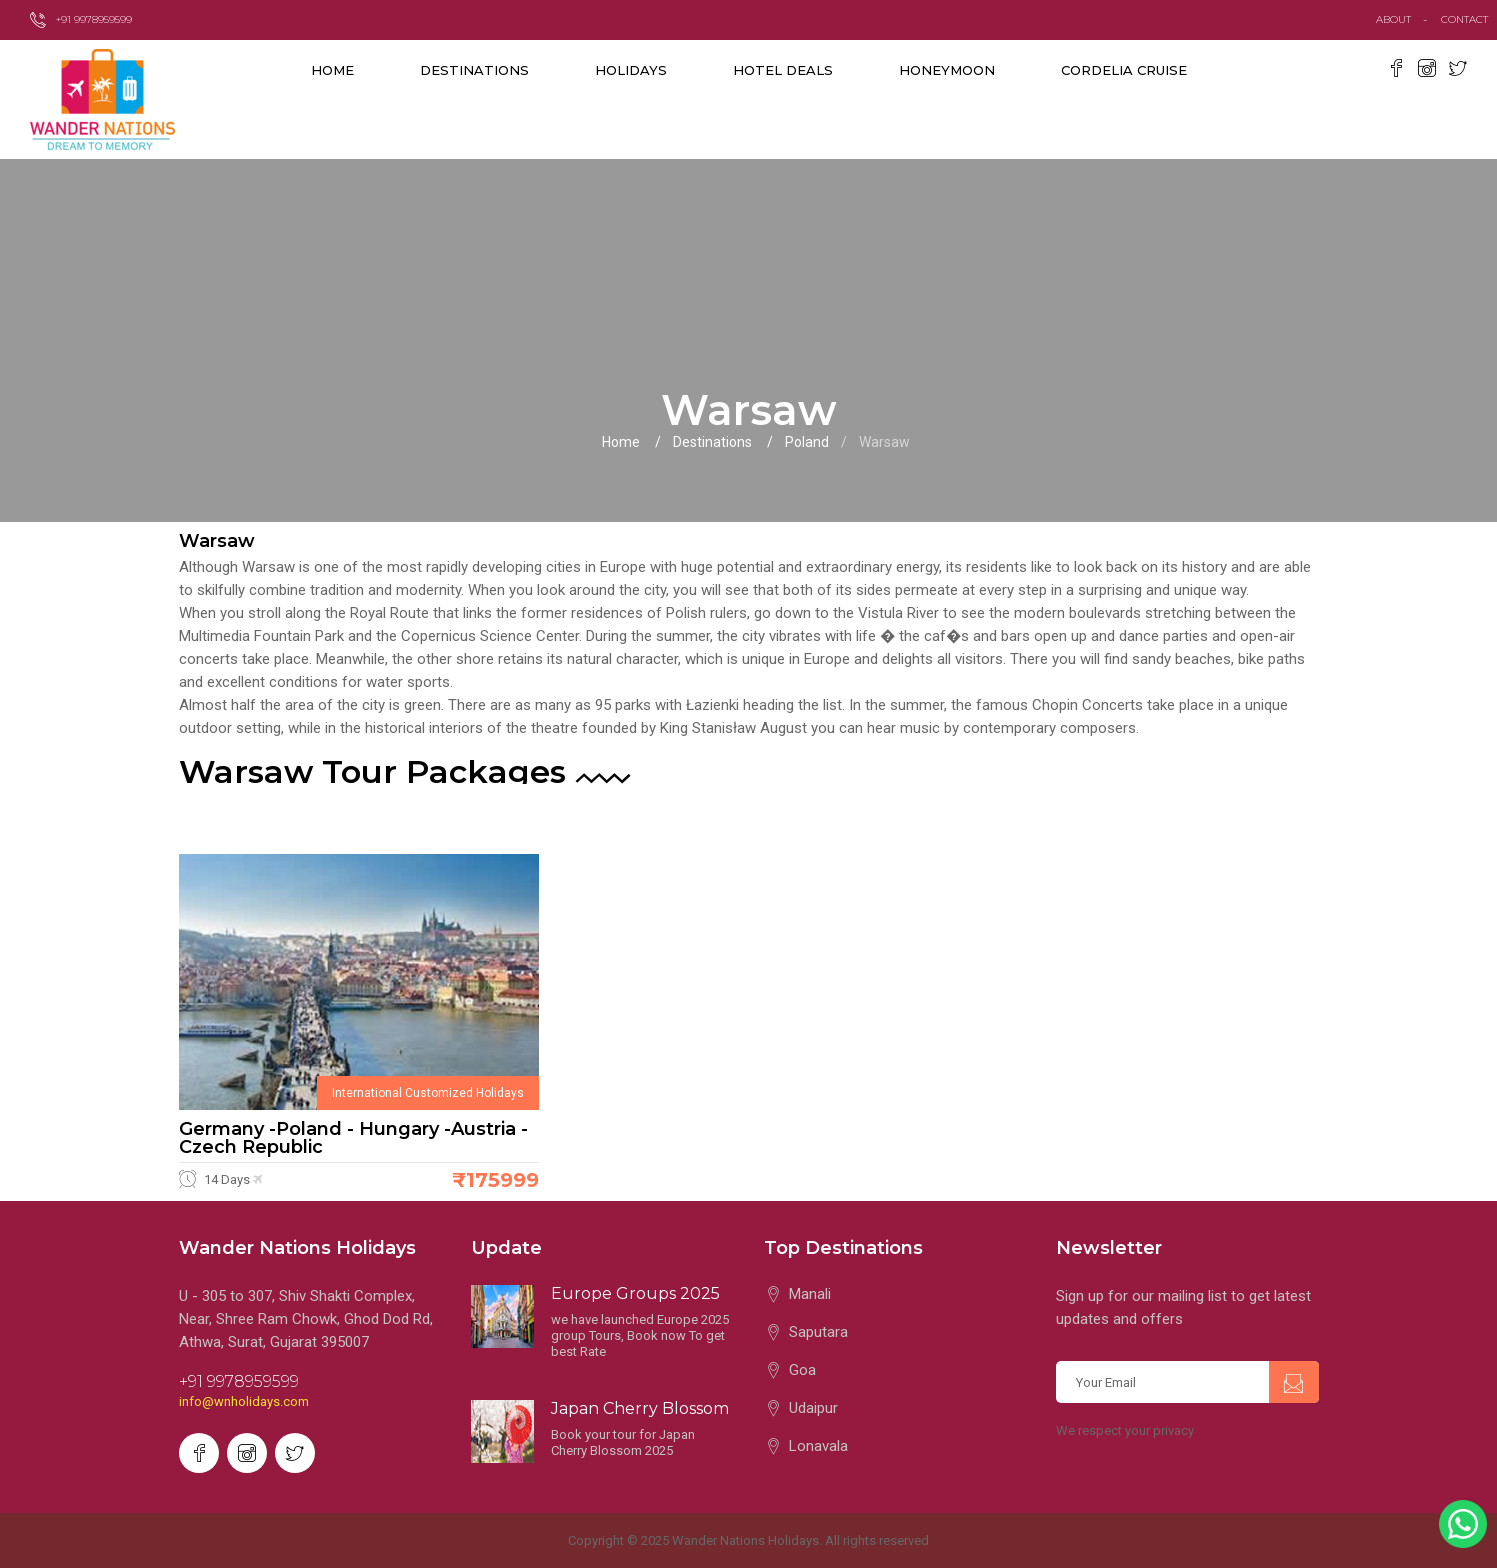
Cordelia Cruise (1124, 70)
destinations (474, 70)
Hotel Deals (783, 70)
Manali (810, 1294)
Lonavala (818, 1446)
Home (332, 70)
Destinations (712, 442)
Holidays (631, 70)
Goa (802, 1370)
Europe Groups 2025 (635, 1293)
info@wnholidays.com (244, 1401)
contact (1469, 19)
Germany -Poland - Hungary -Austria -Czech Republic (353, 1138)
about (1393, 19)
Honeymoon (947, 70)
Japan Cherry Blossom (640, 1408)
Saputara (818, 1332)
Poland (807, 442)
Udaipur (813, 1408)
